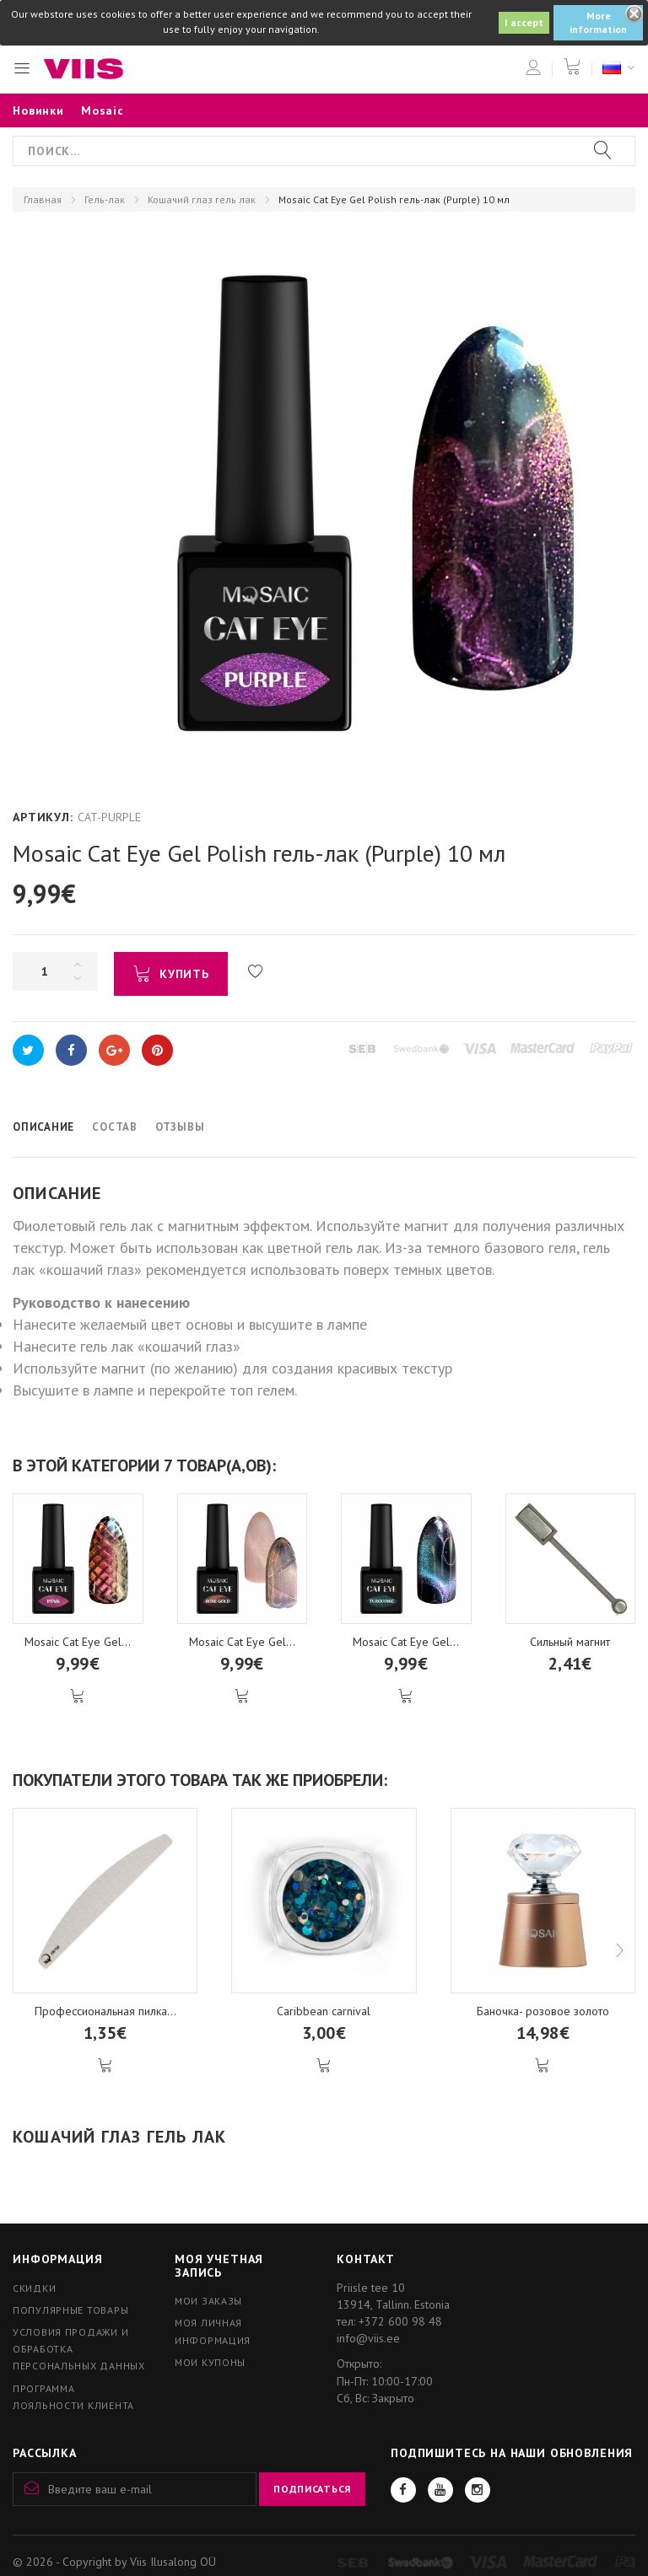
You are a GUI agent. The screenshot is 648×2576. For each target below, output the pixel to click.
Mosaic (102, 110)
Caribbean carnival (323, 2011)
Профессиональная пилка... (105, 2011)
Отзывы (180, 1127)
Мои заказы (208, 2300)
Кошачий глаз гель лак (202, 199)
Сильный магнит (570, 1641)
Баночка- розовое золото (543, 2011)
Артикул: (43, 817)
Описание (43, 1127)
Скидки (34, 2288)
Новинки (38, 110)
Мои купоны (210, 2362)
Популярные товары (70, 2310)
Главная (43, 199)
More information (598, 22)
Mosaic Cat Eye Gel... (77, 1641)
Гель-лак (104, 199)
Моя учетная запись (219, 2265)
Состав (115, 1127)
